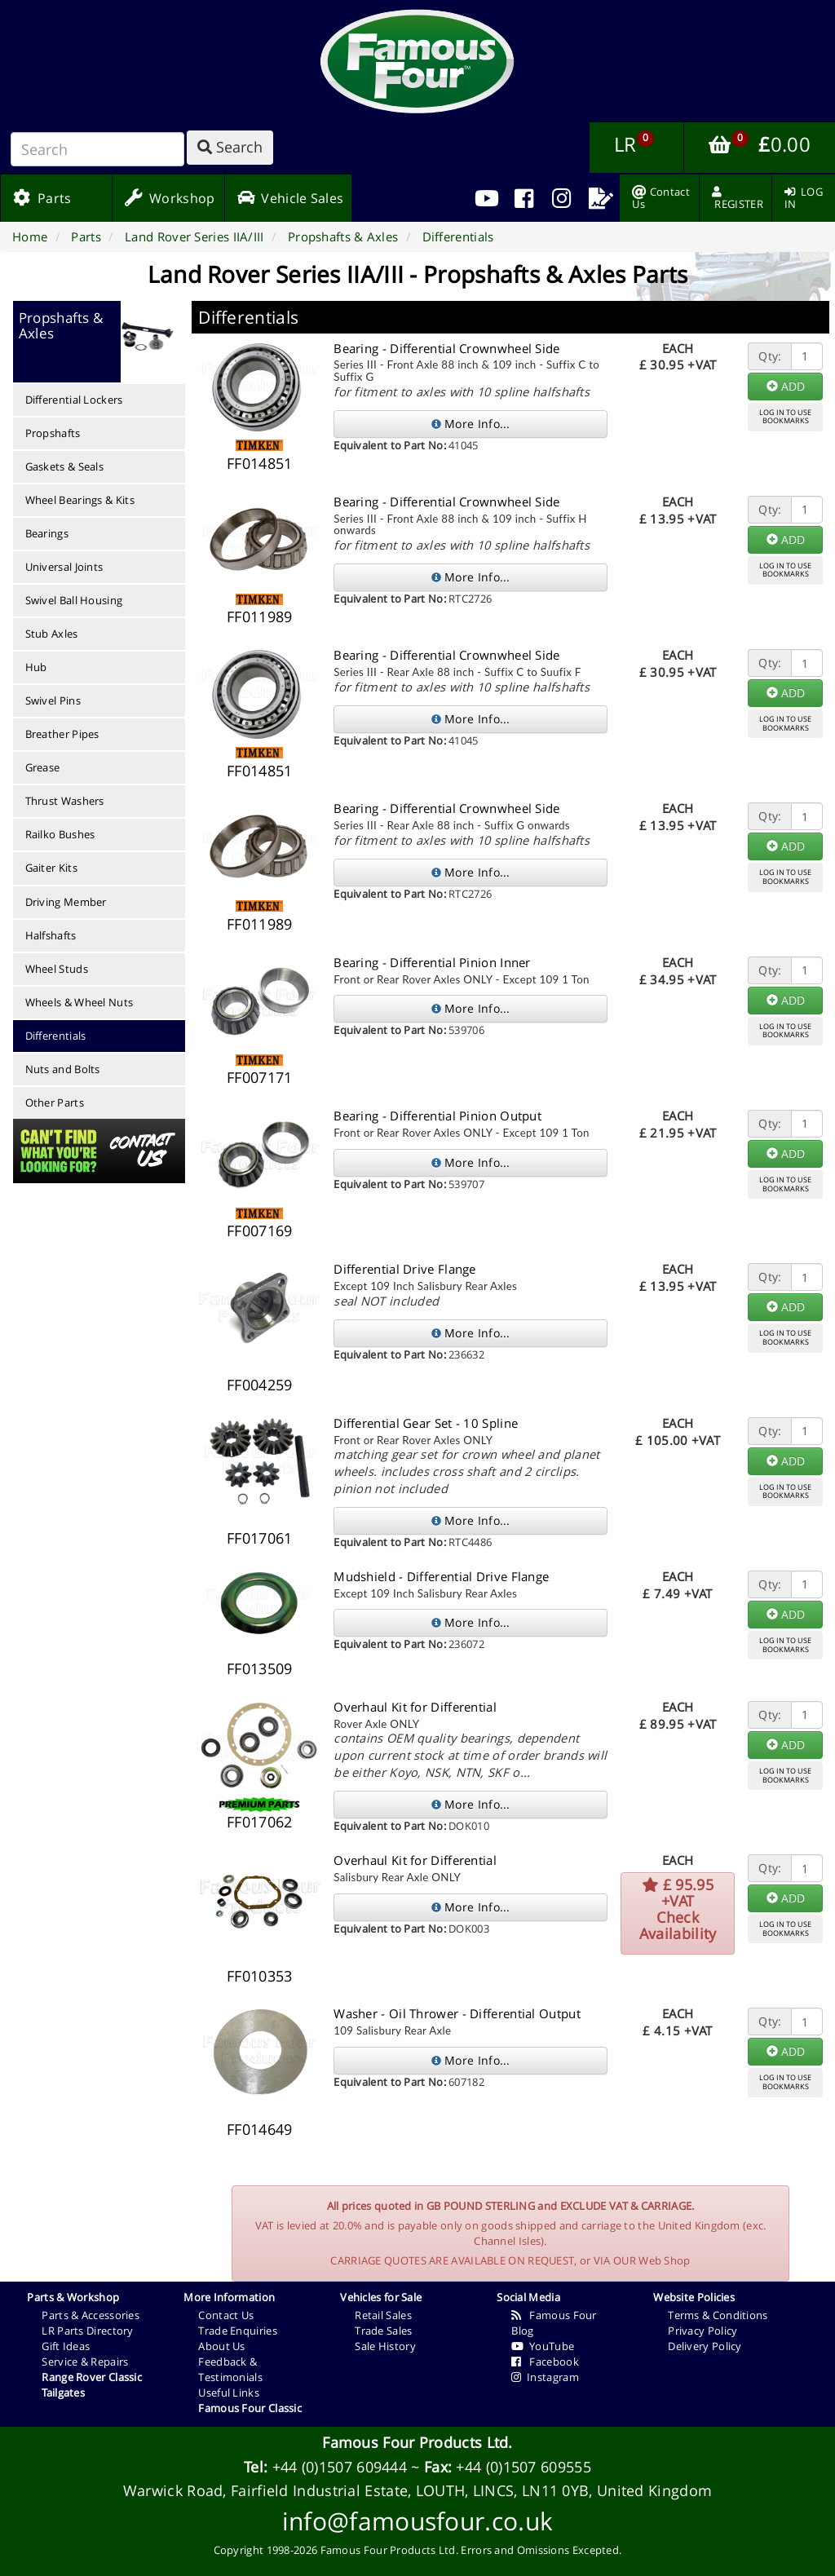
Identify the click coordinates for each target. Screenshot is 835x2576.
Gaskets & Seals (64, 466)
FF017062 (259, 1821)
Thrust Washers (64, 800)
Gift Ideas (66, 2346)
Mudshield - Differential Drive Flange (441, 1576)
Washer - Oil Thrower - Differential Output (457, 2013)
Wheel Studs (56, 968)
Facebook (545, 2361)
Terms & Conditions (717, 2315)
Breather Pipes (62, 734)
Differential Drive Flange (405, 1269)
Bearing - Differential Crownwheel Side (446, 348)
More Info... (470, 423)
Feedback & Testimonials (230, 2369)
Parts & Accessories (90, 2315)
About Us (221, 2346)
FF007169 (259, 1230)
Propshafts (53, 433)
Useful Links (228, 2392)
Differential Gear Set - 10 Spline (426, 1423)
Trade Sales (383, 2330)
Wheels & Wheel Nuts (79, 1002)
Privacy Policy (702, 2330)
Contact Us (226, 2315)
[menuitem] (524, 198)
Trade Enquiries (237, 2330)
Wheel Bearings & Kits (80, 500)
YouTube (542, 2346)
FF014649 (259, 2129)
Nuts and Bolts (62, 1069)
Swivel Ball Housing (74, 600)
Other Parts (54, 1102)
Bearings (46, 533)
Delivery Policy (705, 2346)
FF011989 (259, 616)
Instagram (545, 2377)
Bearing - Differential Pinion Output (437, 1115)
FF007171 (259, 1077)
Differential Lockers (74, 399)
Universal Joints (64, 566)
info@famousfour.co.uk (417, 2521)
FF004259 (259, 1384)
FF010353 (259, 1976)
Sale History (385, 2346)
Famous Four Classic (250, 2408)
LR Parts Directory (87, 2330)
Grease (42, 767)
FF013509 (259, 1668)
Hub (36, 667)
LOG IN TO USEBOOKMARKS (785, 416)
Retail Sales (383, 2315)
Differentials (55, 1035)
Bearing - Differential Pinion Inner (432, 962)
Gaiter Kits (51, 867)
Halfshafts (51, 935)
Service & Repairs (85, 2361)
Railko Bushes (60, 834)
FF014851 (259, 463)
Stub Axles (51, 633)
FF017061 (259, 1538)
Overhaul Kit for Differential (415, 1707)
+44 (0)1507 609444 (339, 2467)
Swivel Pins (53, 700)
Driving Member (66, 902)
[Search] (97, 149)
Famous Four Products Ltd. (417, 2442)
